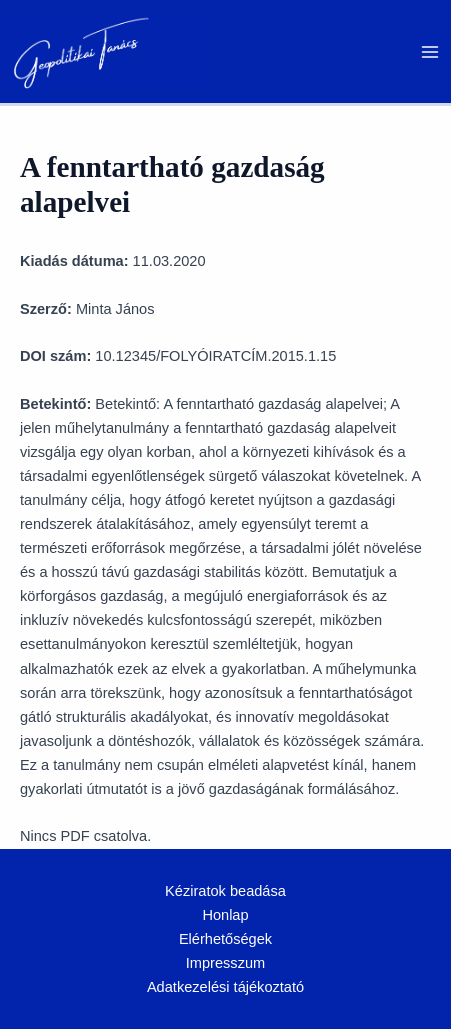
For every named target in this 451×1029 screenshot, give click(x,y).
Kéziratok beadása (225, 891)
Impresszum (225, 963)
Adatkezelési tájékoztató (225, 987)
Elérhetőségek (225, 939)
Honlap (225, 915)
